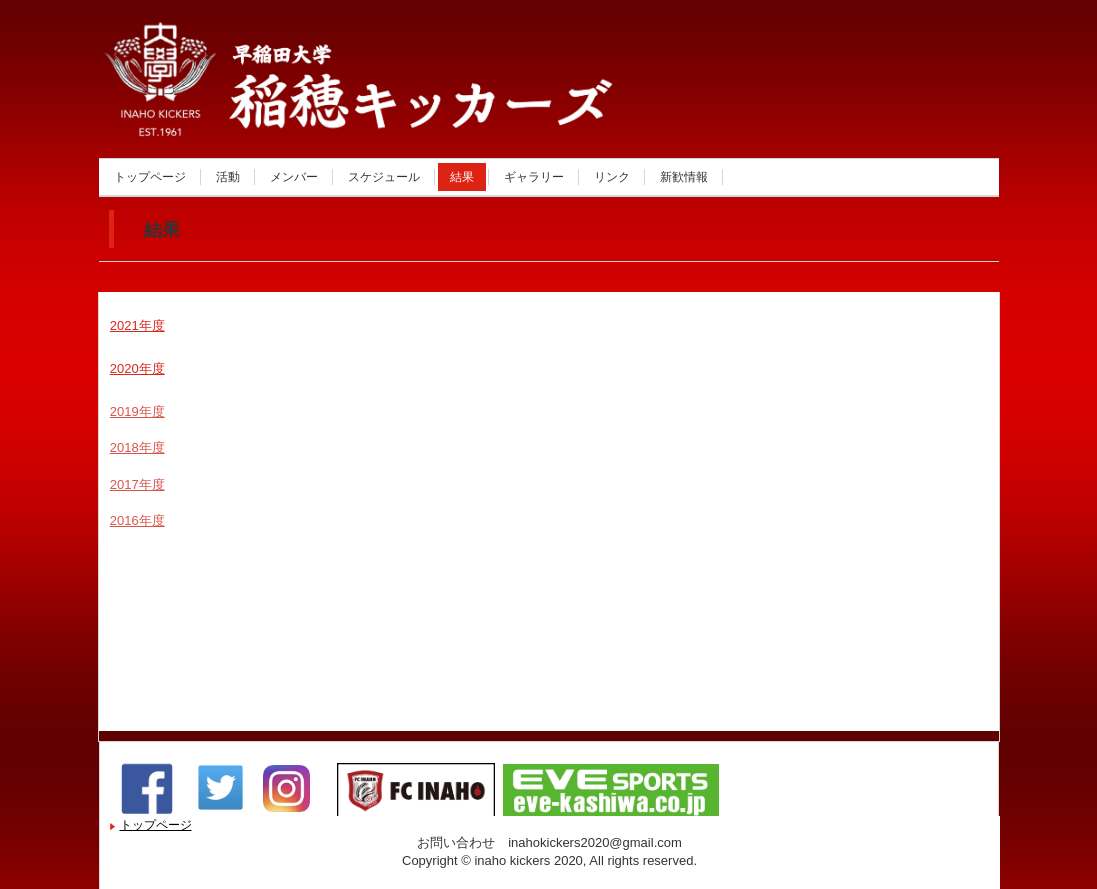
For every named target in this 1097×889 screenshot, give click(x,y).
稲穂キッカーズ (313, 113)
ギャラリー (534, 177)
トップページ (150, 177)
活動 (228, 177)
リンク (612, 177)
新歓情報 (684, 177)
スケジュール (384, 177)
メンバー (294, 177)
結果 (462, 177)
